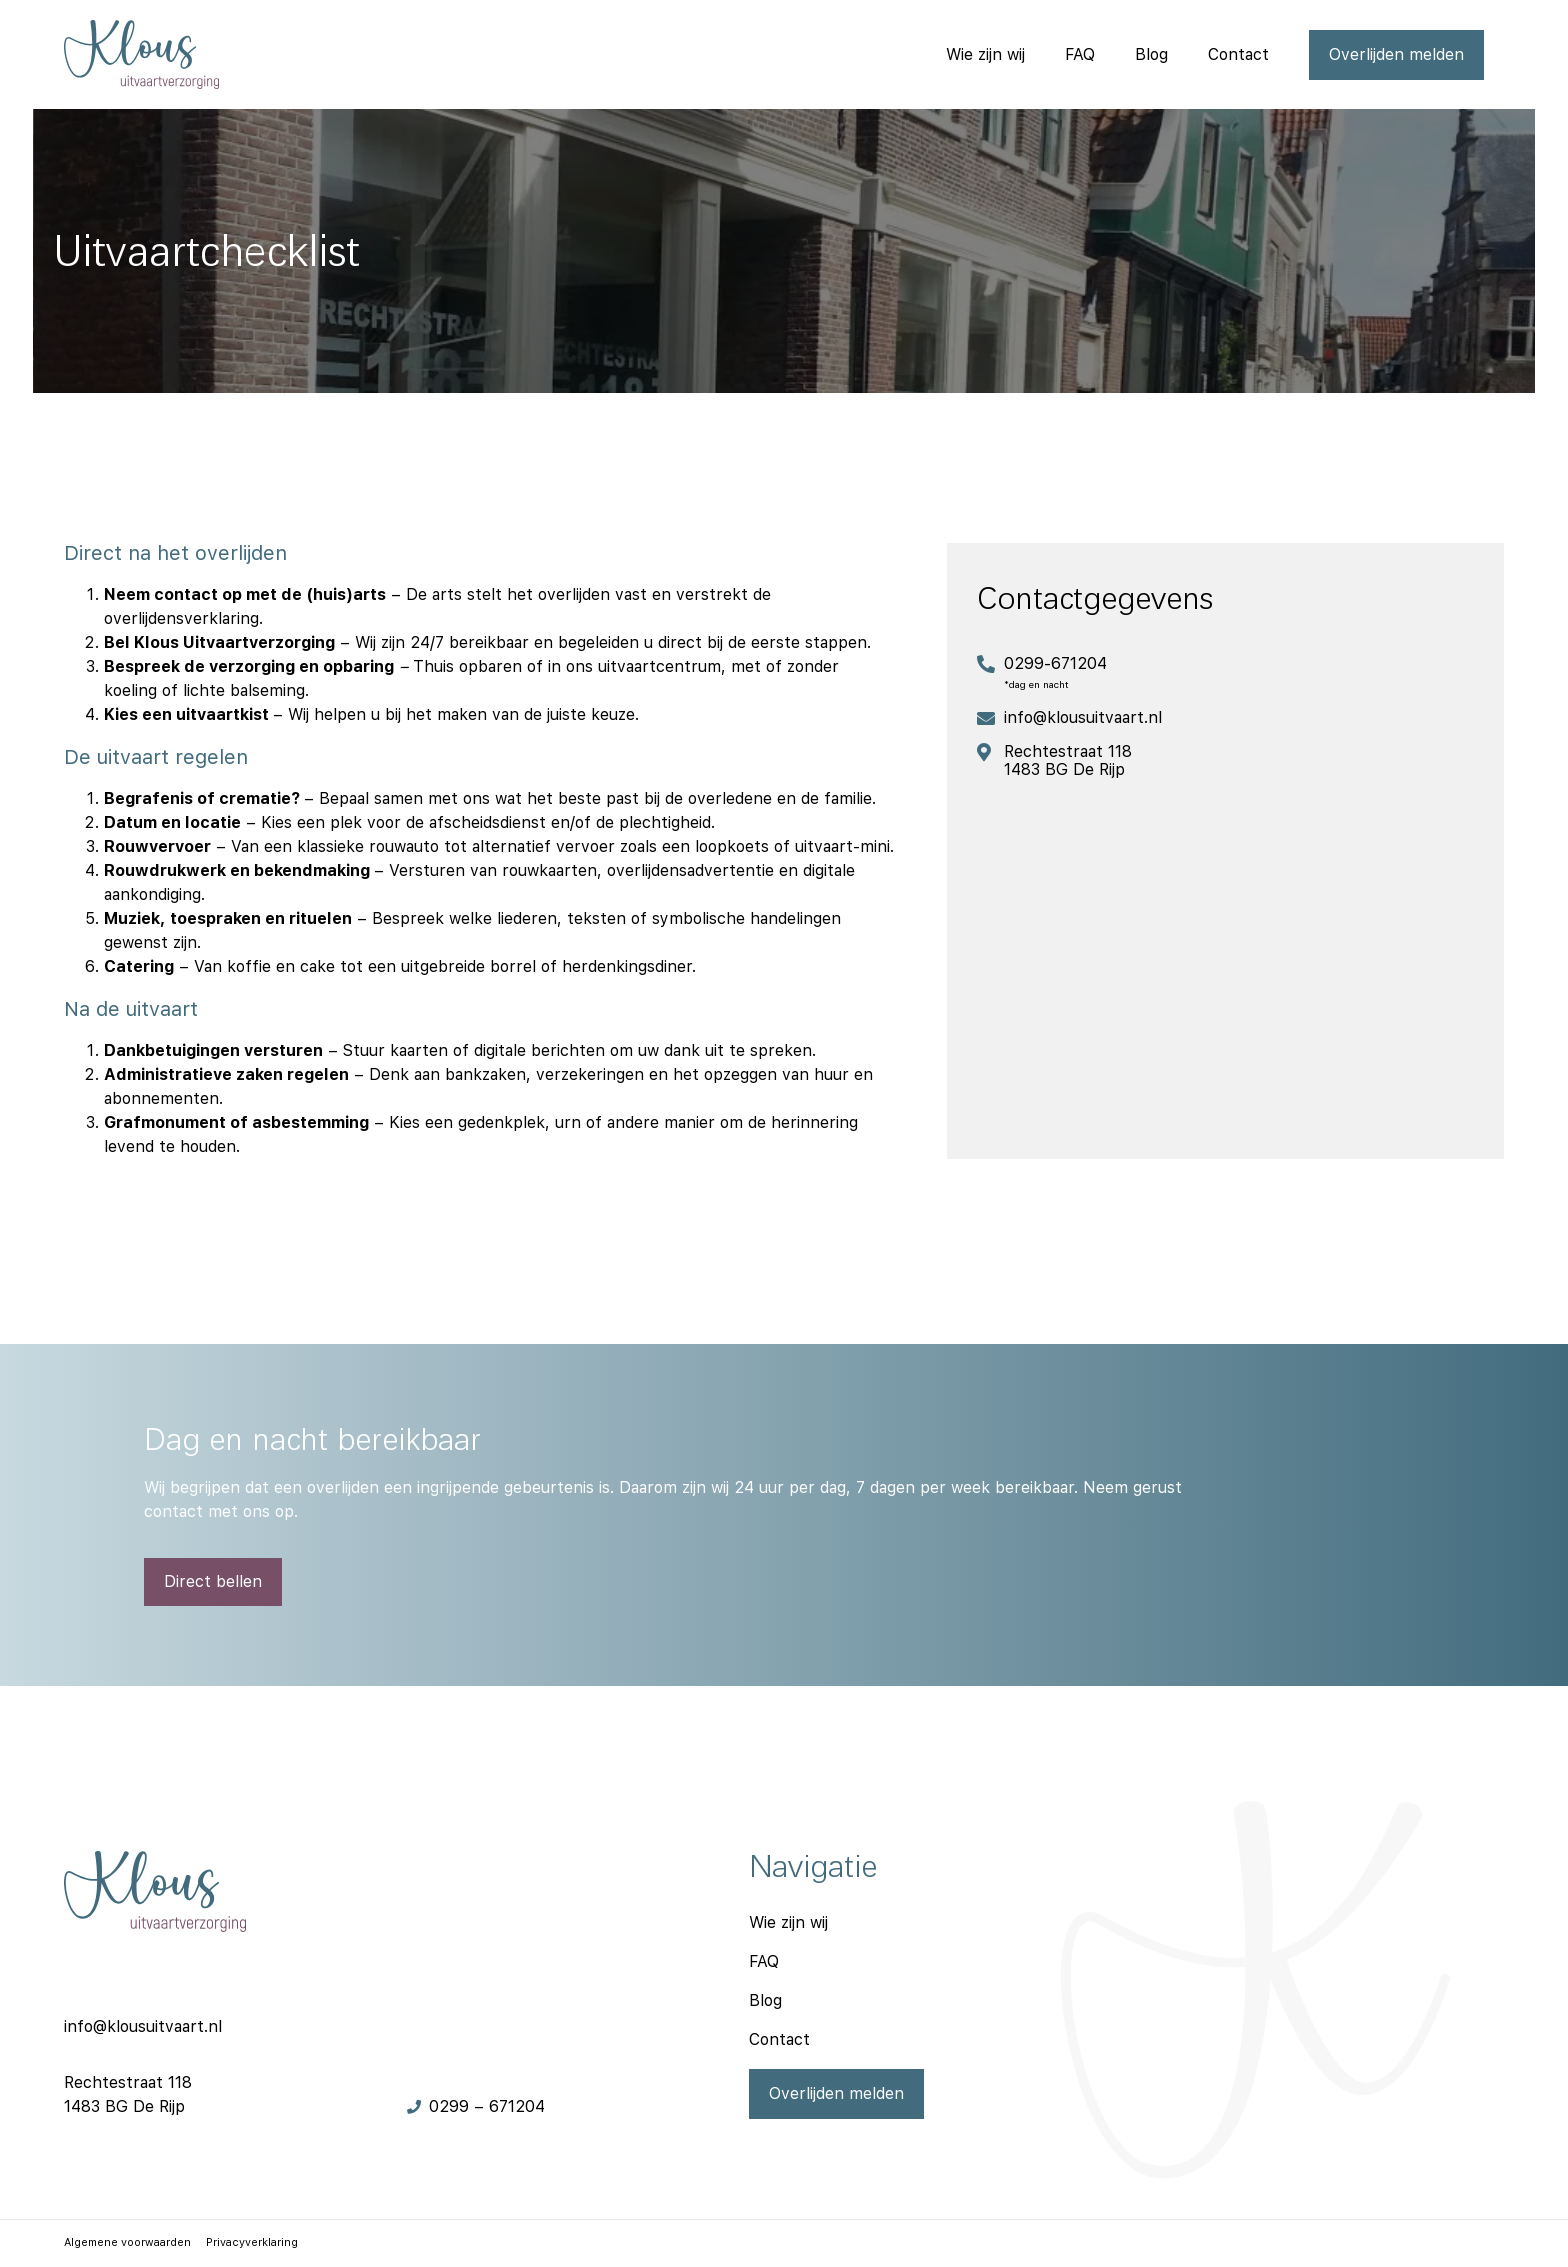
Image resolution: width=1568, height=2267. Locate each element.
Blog (1151, 54)
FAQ (1080, 54)
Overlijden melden (1396, 54)
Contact (1238, 54)
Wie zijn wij (985, 54)
